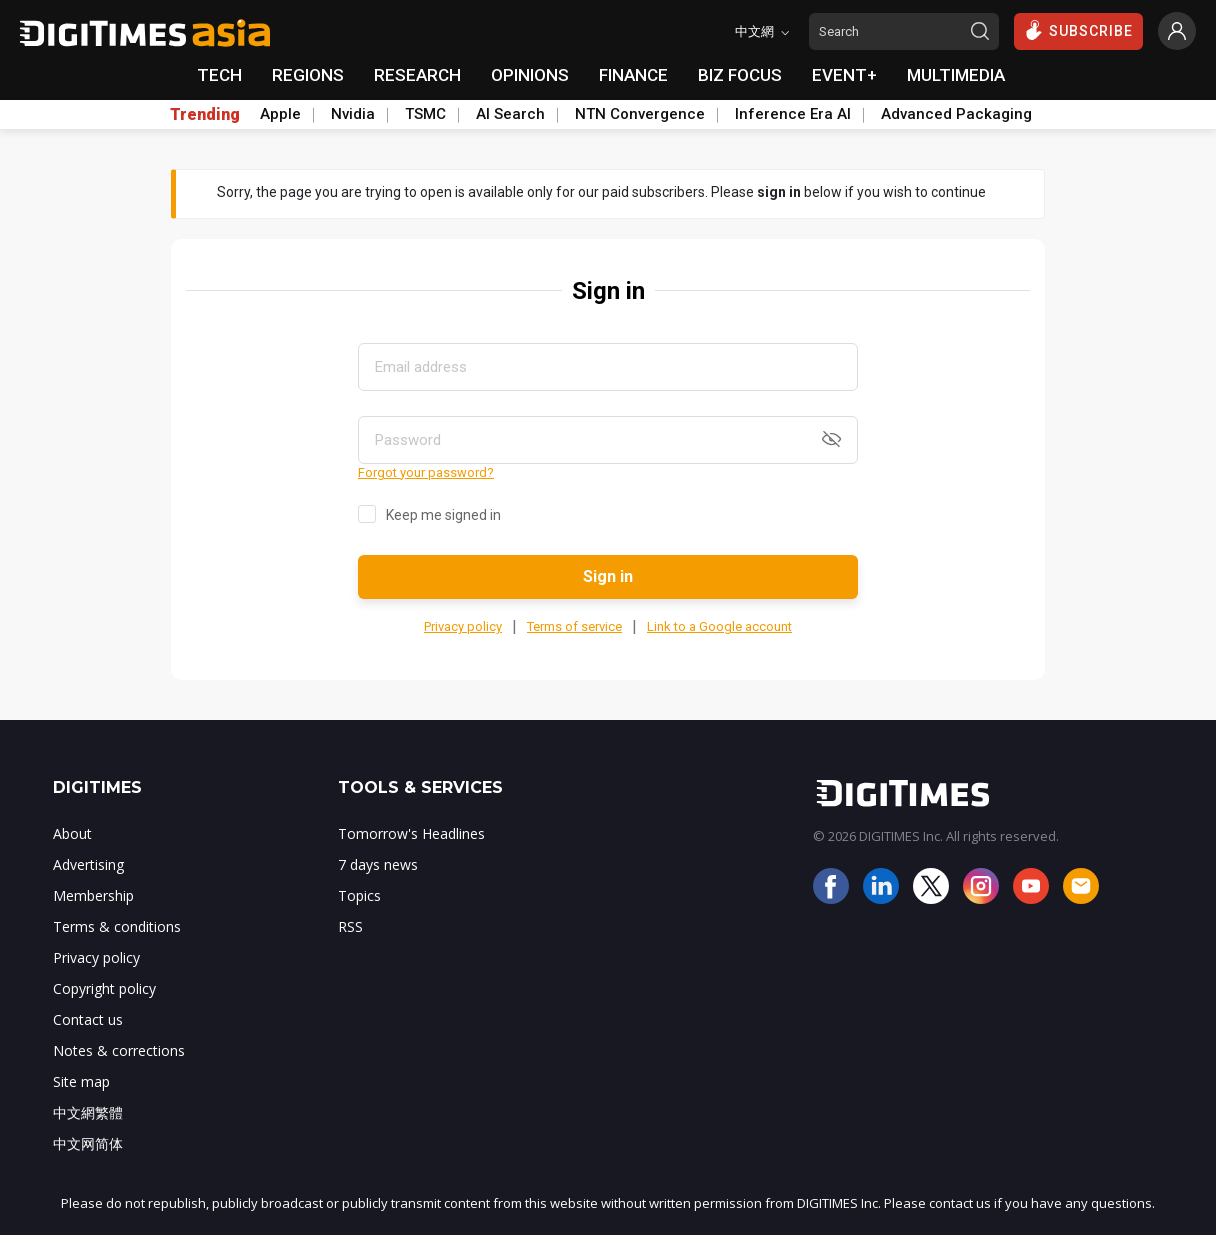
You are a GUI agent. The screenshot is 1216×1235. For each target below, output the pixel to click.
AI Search (510, 114)
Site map (81, 1081)
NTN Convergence (640, 114)
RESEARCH (417, 75)
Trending (205, 115)
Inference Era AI (793, 114)
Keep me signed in (443, 515)
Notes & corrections (119, 1050)
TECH (219, 75)
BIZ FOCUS (740, 75)
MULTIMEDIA (956, 75)
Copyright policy (104, 988)
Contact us (88, 1019)
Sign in (608, 576)
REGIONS (308, 75)
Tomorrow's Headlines (411, 833)
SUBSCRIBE (1078, 30)
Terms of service (574, 626)
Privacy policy (463, 626)
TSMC (425, 114)
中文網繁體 (88, 1112)
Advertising (88, 864)
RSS (350, 926)
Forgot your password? (426, 472)
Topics (359, 895)
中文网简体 (88, 1143)
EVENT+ (844, 75)
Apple (280, 114)
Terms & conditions (117, 926)
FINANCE (633, 75)
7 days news (378, 864)
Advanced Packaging (956, 114)
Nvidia (353, 114)
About (72, 833)
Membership (93, 895)
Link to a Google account (719, 626)
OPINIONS (530, 75)
